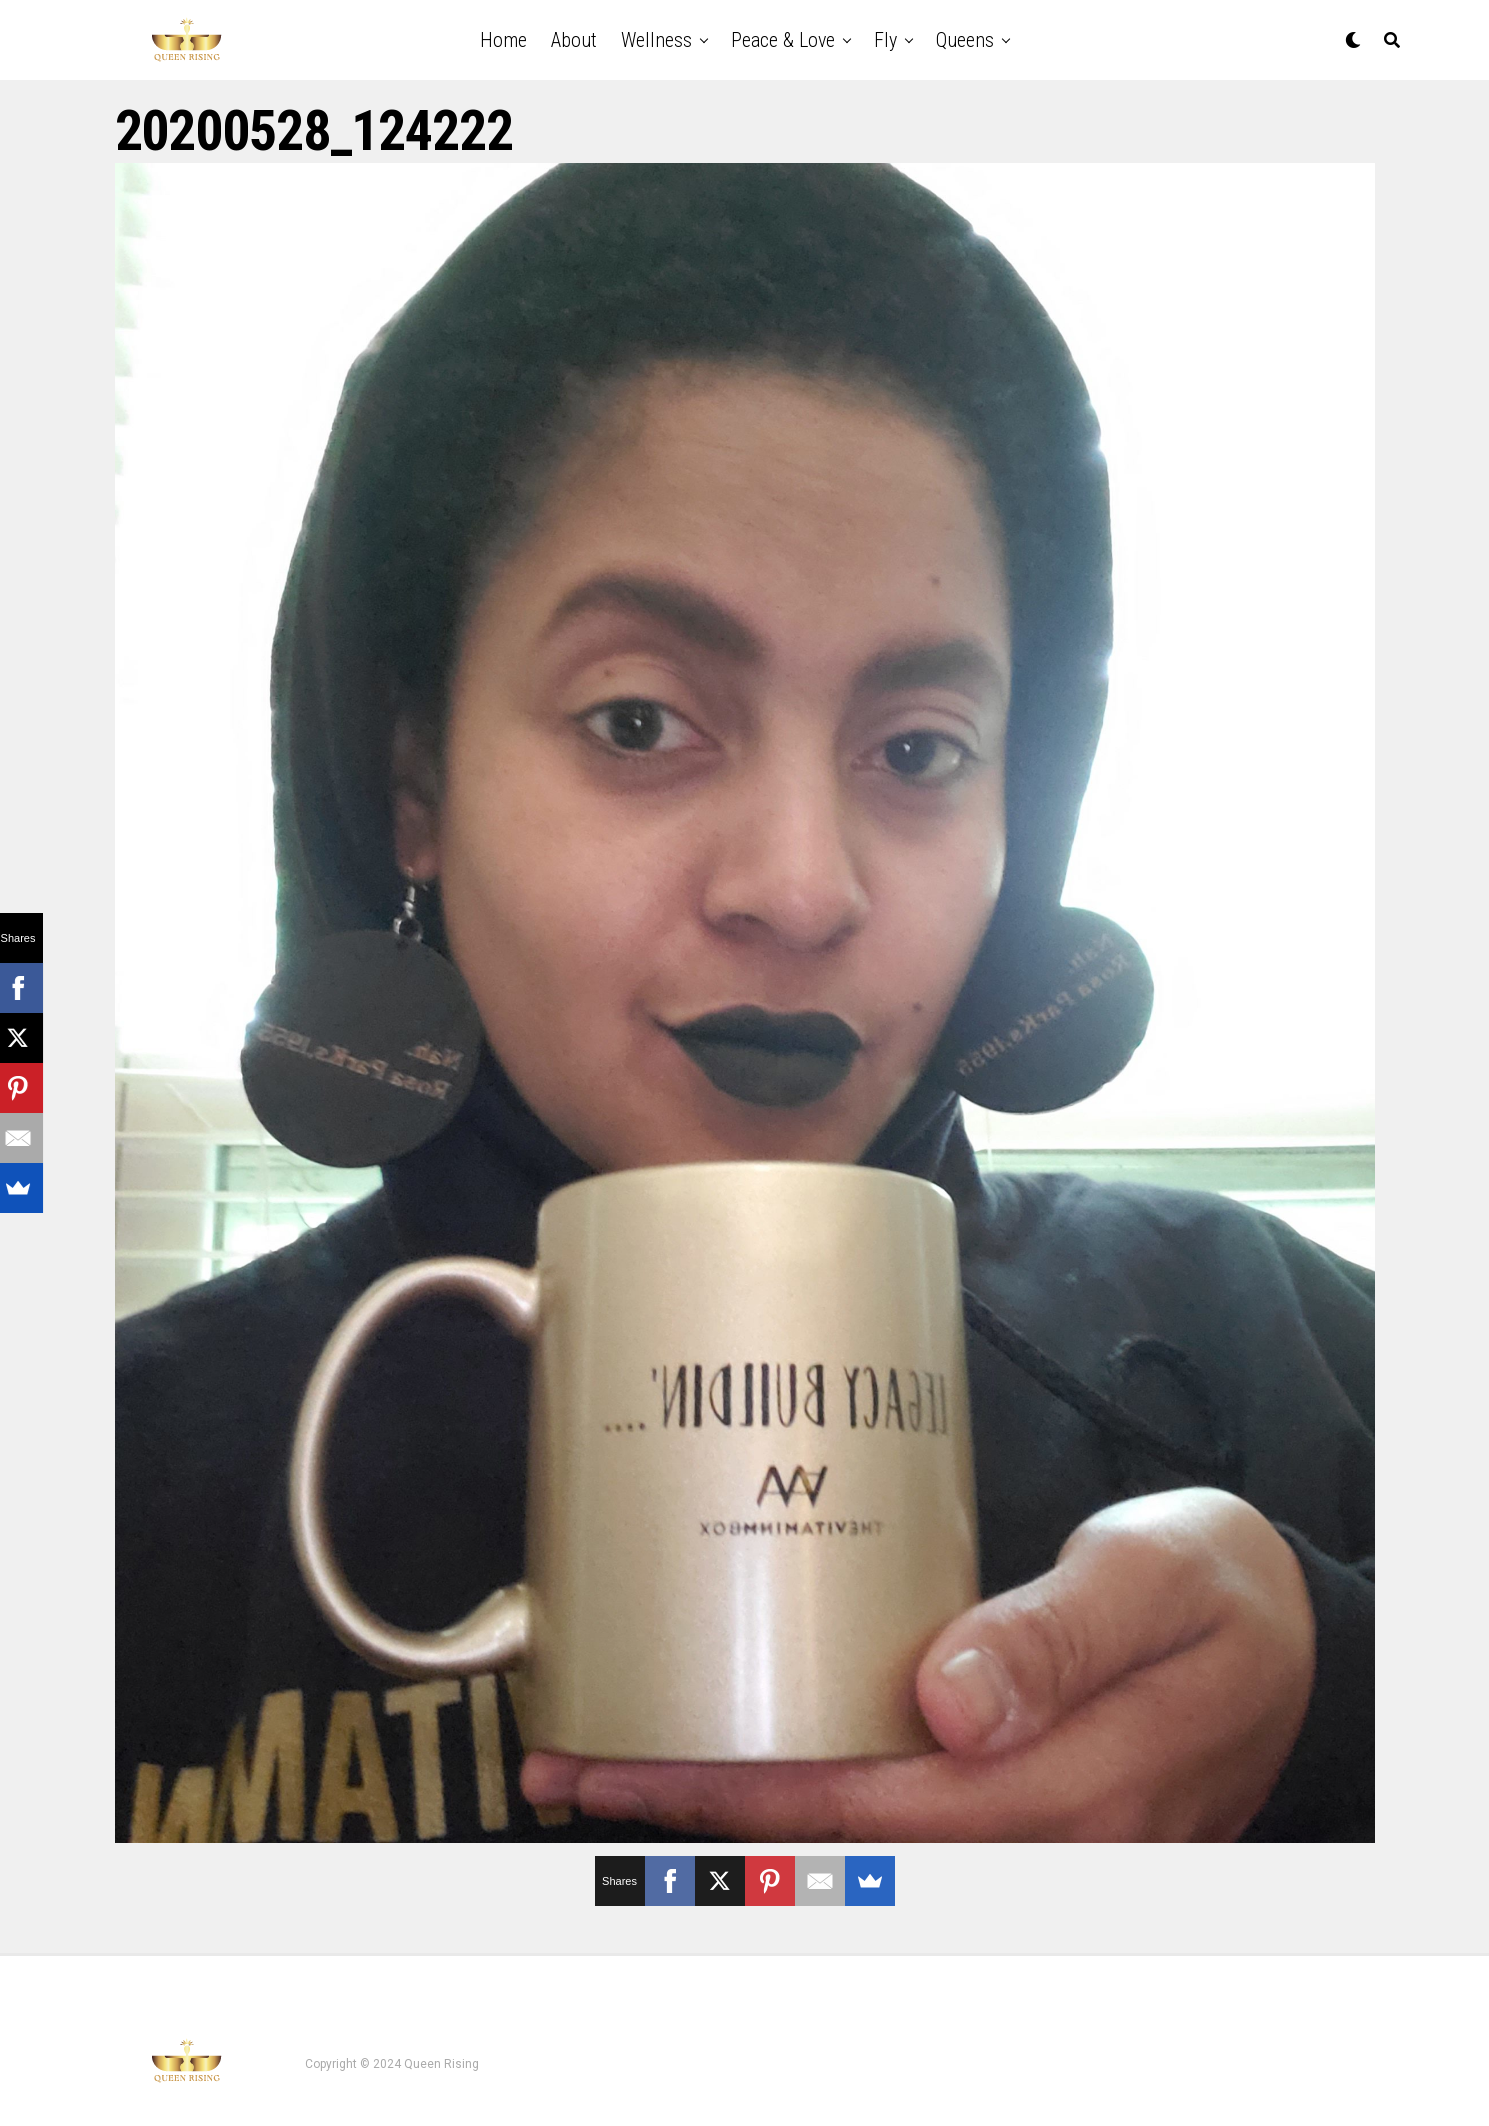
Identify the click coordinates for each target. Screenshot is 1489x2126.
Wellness (656, 40)
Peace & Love (783, 40)
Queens (965, 40)
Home (503, 40)
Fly (885, 40)
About (574, 40)
